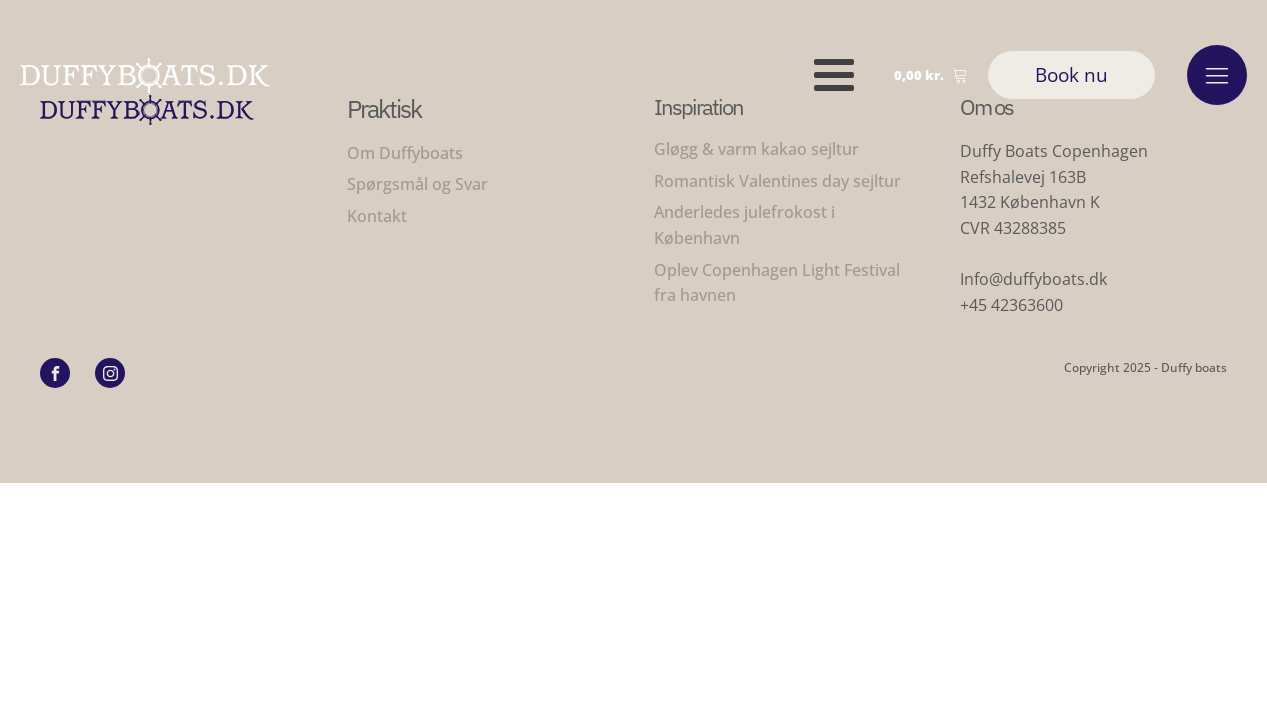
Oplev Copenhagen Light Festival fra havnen (779, 283)
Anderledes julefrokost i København (744, 225)
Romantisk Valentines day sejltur (777, 181)
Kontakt (377, 216)
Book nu (1071, 75)
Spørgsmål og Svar (417, 184)
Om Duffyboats (405, 153)
